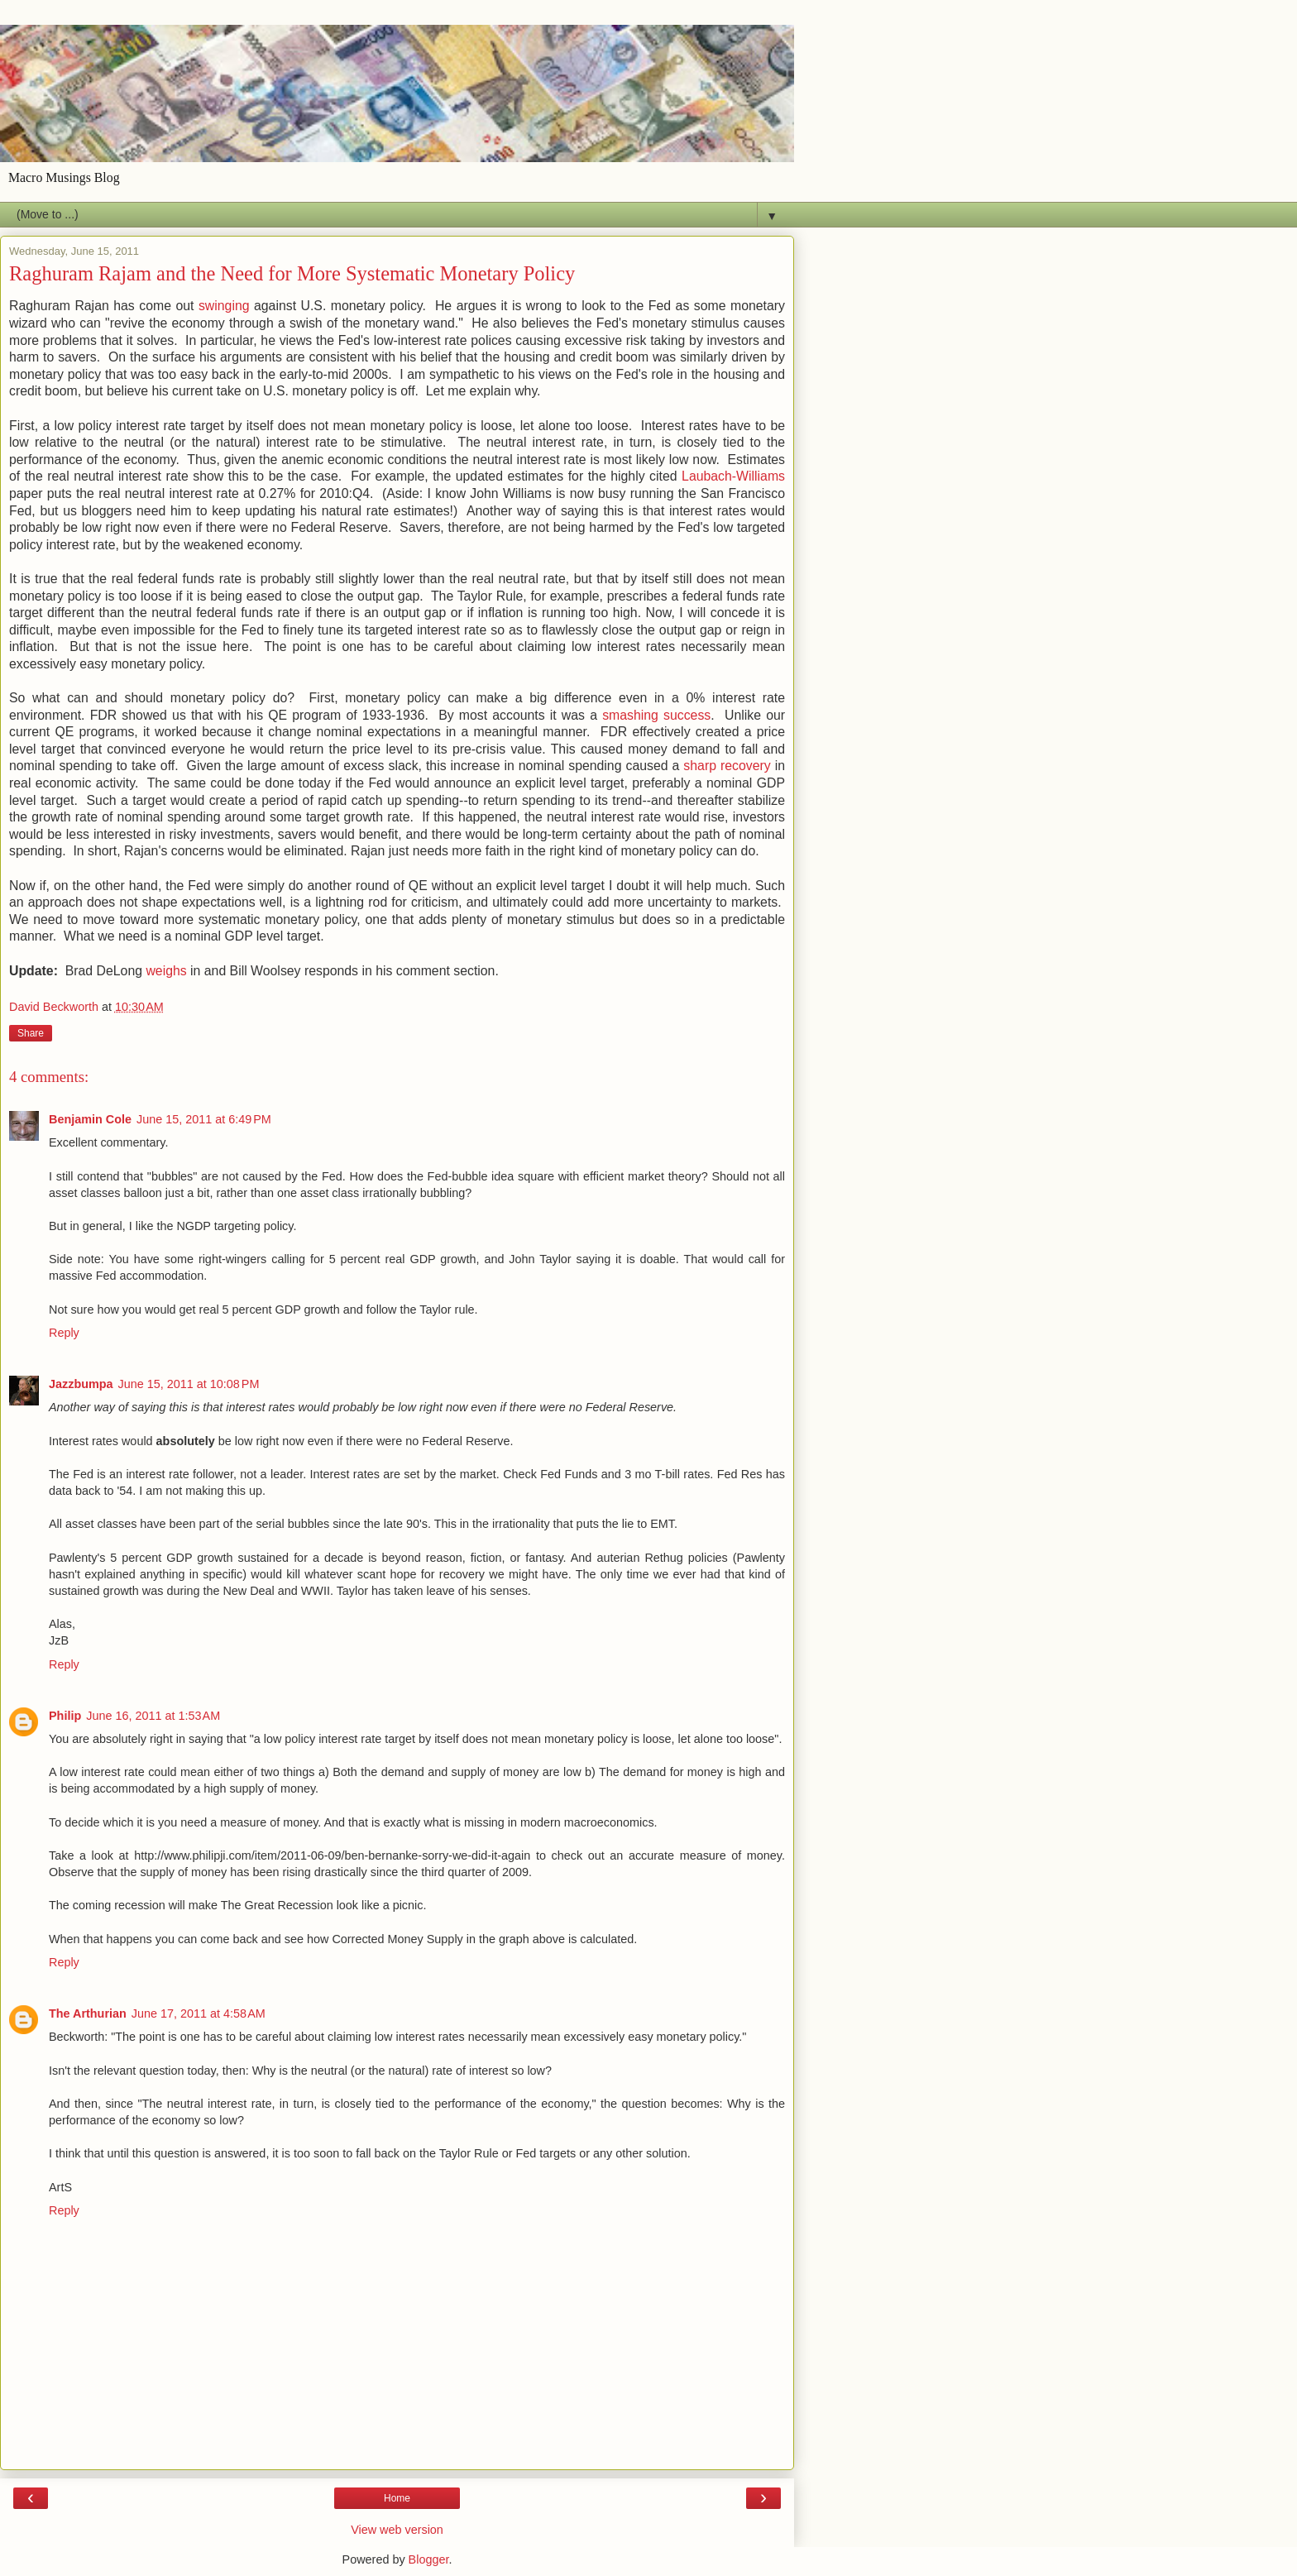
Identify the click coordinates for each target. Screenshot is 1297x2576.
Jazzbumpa (81, 1384)
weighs (166, 971)
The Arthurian (88, 2013)
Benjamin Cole (90, 1119)
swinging (224, 306)
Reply (64, 1332)
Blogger (429, 2559)
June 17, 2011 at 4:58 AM (199, 2013)
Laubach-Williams (733, 476)
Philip (65, 1715)
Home (397, 2498)
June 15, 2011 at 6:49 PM (203, 1119)
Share (30, 1033)
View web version (397, 2529)
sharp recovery (726, 766)
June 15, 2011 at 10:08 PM (189, 1384)
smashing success (656, 715)
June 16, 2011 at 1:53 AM (153, 1715)
